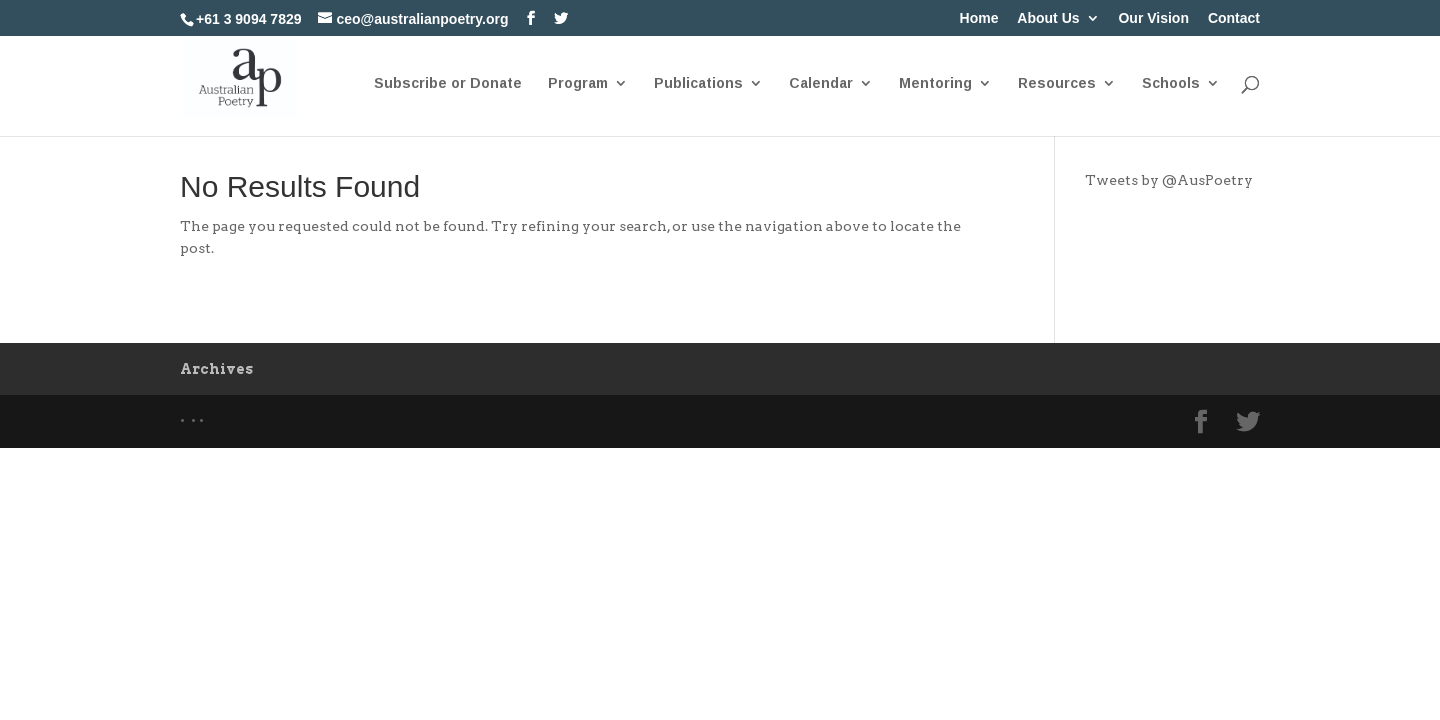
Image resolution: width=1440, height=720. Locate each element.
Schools (1171, 83)
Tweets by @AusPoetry (1169, 180)
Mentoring (935, 83)
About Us (1048, 18)
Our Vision (1153, 18)
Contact (1234, 18)
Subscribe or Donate (448, 83)
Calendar (821, 83)
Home (979, 18)
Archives (216, 369)
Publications (698, 83)
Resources (1057, 83)
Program (578, 83)
